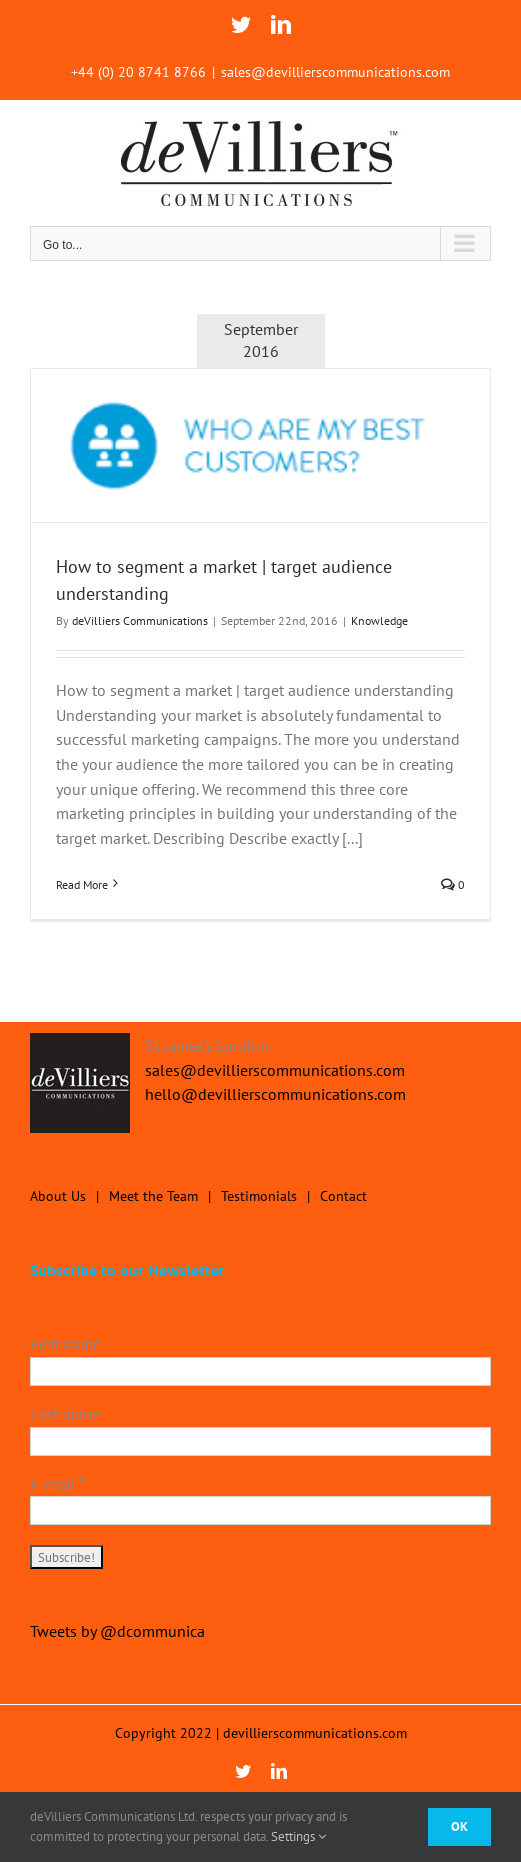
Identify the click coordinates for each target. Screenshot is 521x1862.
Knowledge (379, 620)
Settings (298, 1836)
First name (65, 1344)
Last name (65, 1414)
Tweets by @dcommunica (117, 1631)
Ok (459, 1826)
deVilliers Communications (140, 620)
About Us (58, 1196)
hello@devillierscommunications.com (275, 1094)
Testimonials (259, 1196)
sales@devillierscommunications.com (335, 72)
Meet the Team (153, 1196)
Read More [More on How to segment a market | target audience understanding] (82, 884)
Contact (343, 1196)
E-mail (57, 1484)
